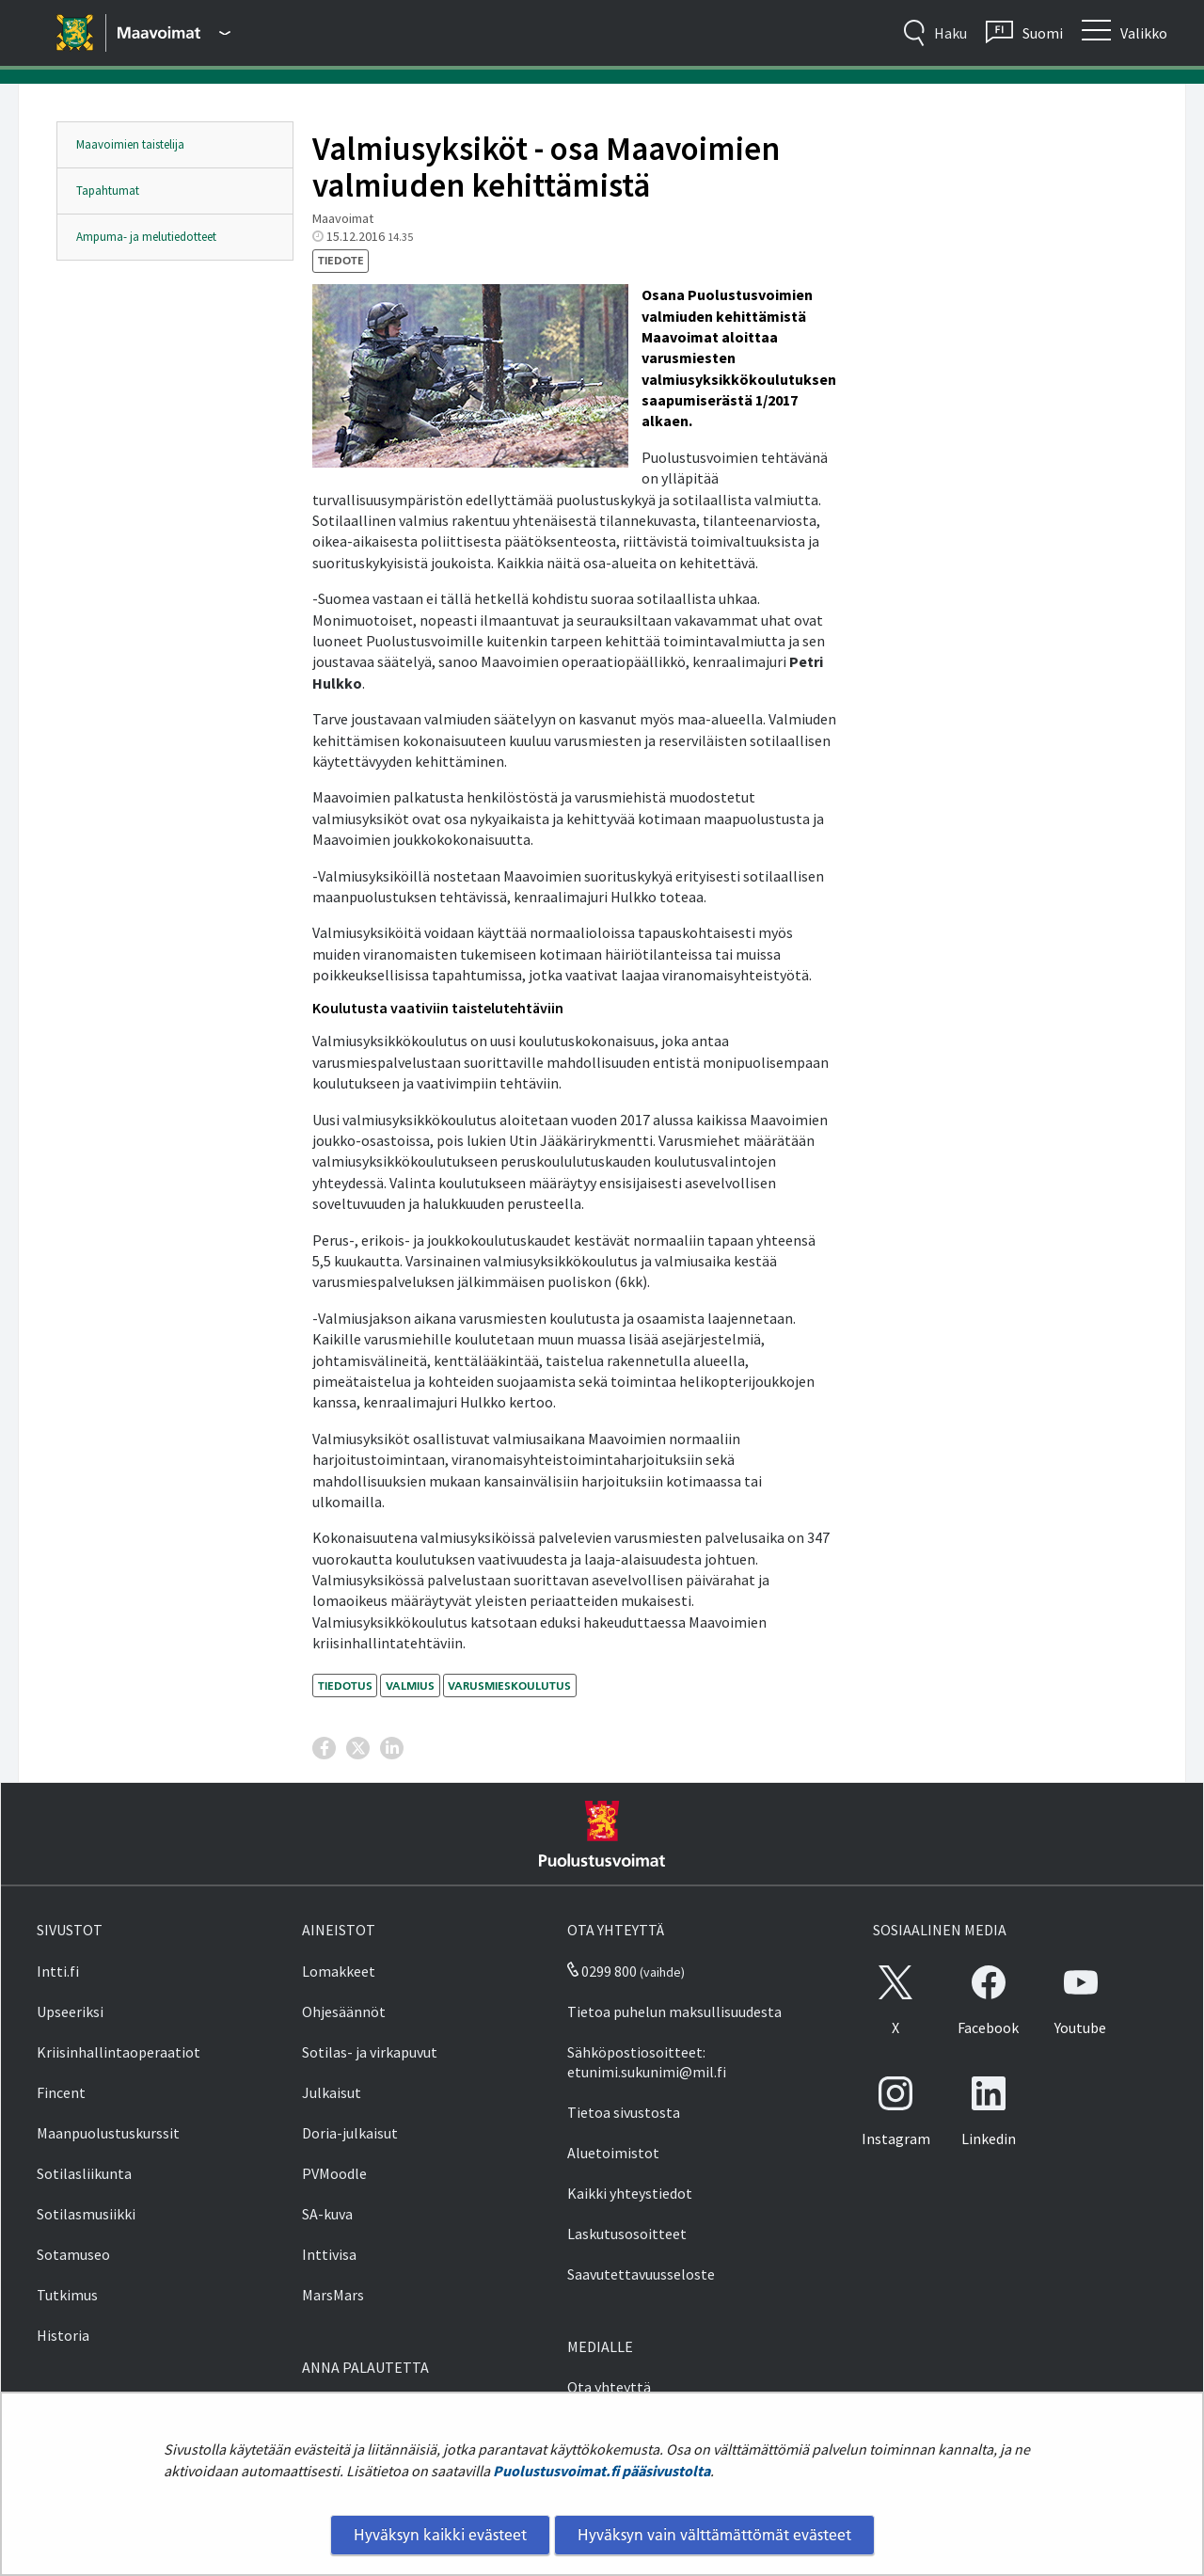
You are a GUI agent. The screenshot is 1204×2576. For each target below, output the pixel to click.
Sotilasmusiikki (86, 2213)
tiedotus (345, 1685)
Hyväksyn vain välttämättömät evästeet (714, 2534)
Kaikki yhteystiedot (629, 2193)
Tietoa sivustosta (623, 2112)
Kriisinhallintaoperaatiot (118, 2052)
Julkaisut (331, 2092)
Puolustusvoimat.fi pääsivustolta (601, 2470)
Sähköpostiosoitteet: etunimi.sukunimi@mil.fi (646, 2062)
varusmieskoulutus (509, 1685)
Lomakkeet (338, 1971)
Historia (63, 2335)
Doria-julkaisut (350, 2132)
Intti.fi (58, 1971)
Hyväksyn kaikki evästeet (440, 2534)
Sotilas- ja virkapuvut (369, 2052)
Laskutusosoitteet (627, 2233)
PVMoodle (334, 2173)
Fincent (61, 2092)
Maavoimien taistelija (130, 144)
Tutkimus (67, 2294)
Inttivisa (329, 2254)
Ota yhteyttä (609, 2386)
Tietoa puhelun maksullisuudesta (674, 2011)
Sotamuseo (73, 2254)
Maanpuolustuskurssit (108, 2132)
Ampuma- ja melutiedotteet (146, 237)
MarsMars (333, 2294)
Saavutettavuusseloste (641, 2274)
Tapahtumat (107, 191)
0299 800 (602, 1971)
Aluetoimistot (613, 2152)
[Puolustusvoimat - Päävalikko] (174, 33)
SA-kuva (327, 2213)
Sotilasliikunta (84, 2173)
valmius (410, 1685)
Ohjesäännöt (344, 2011)
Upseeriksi (70, 2011)
